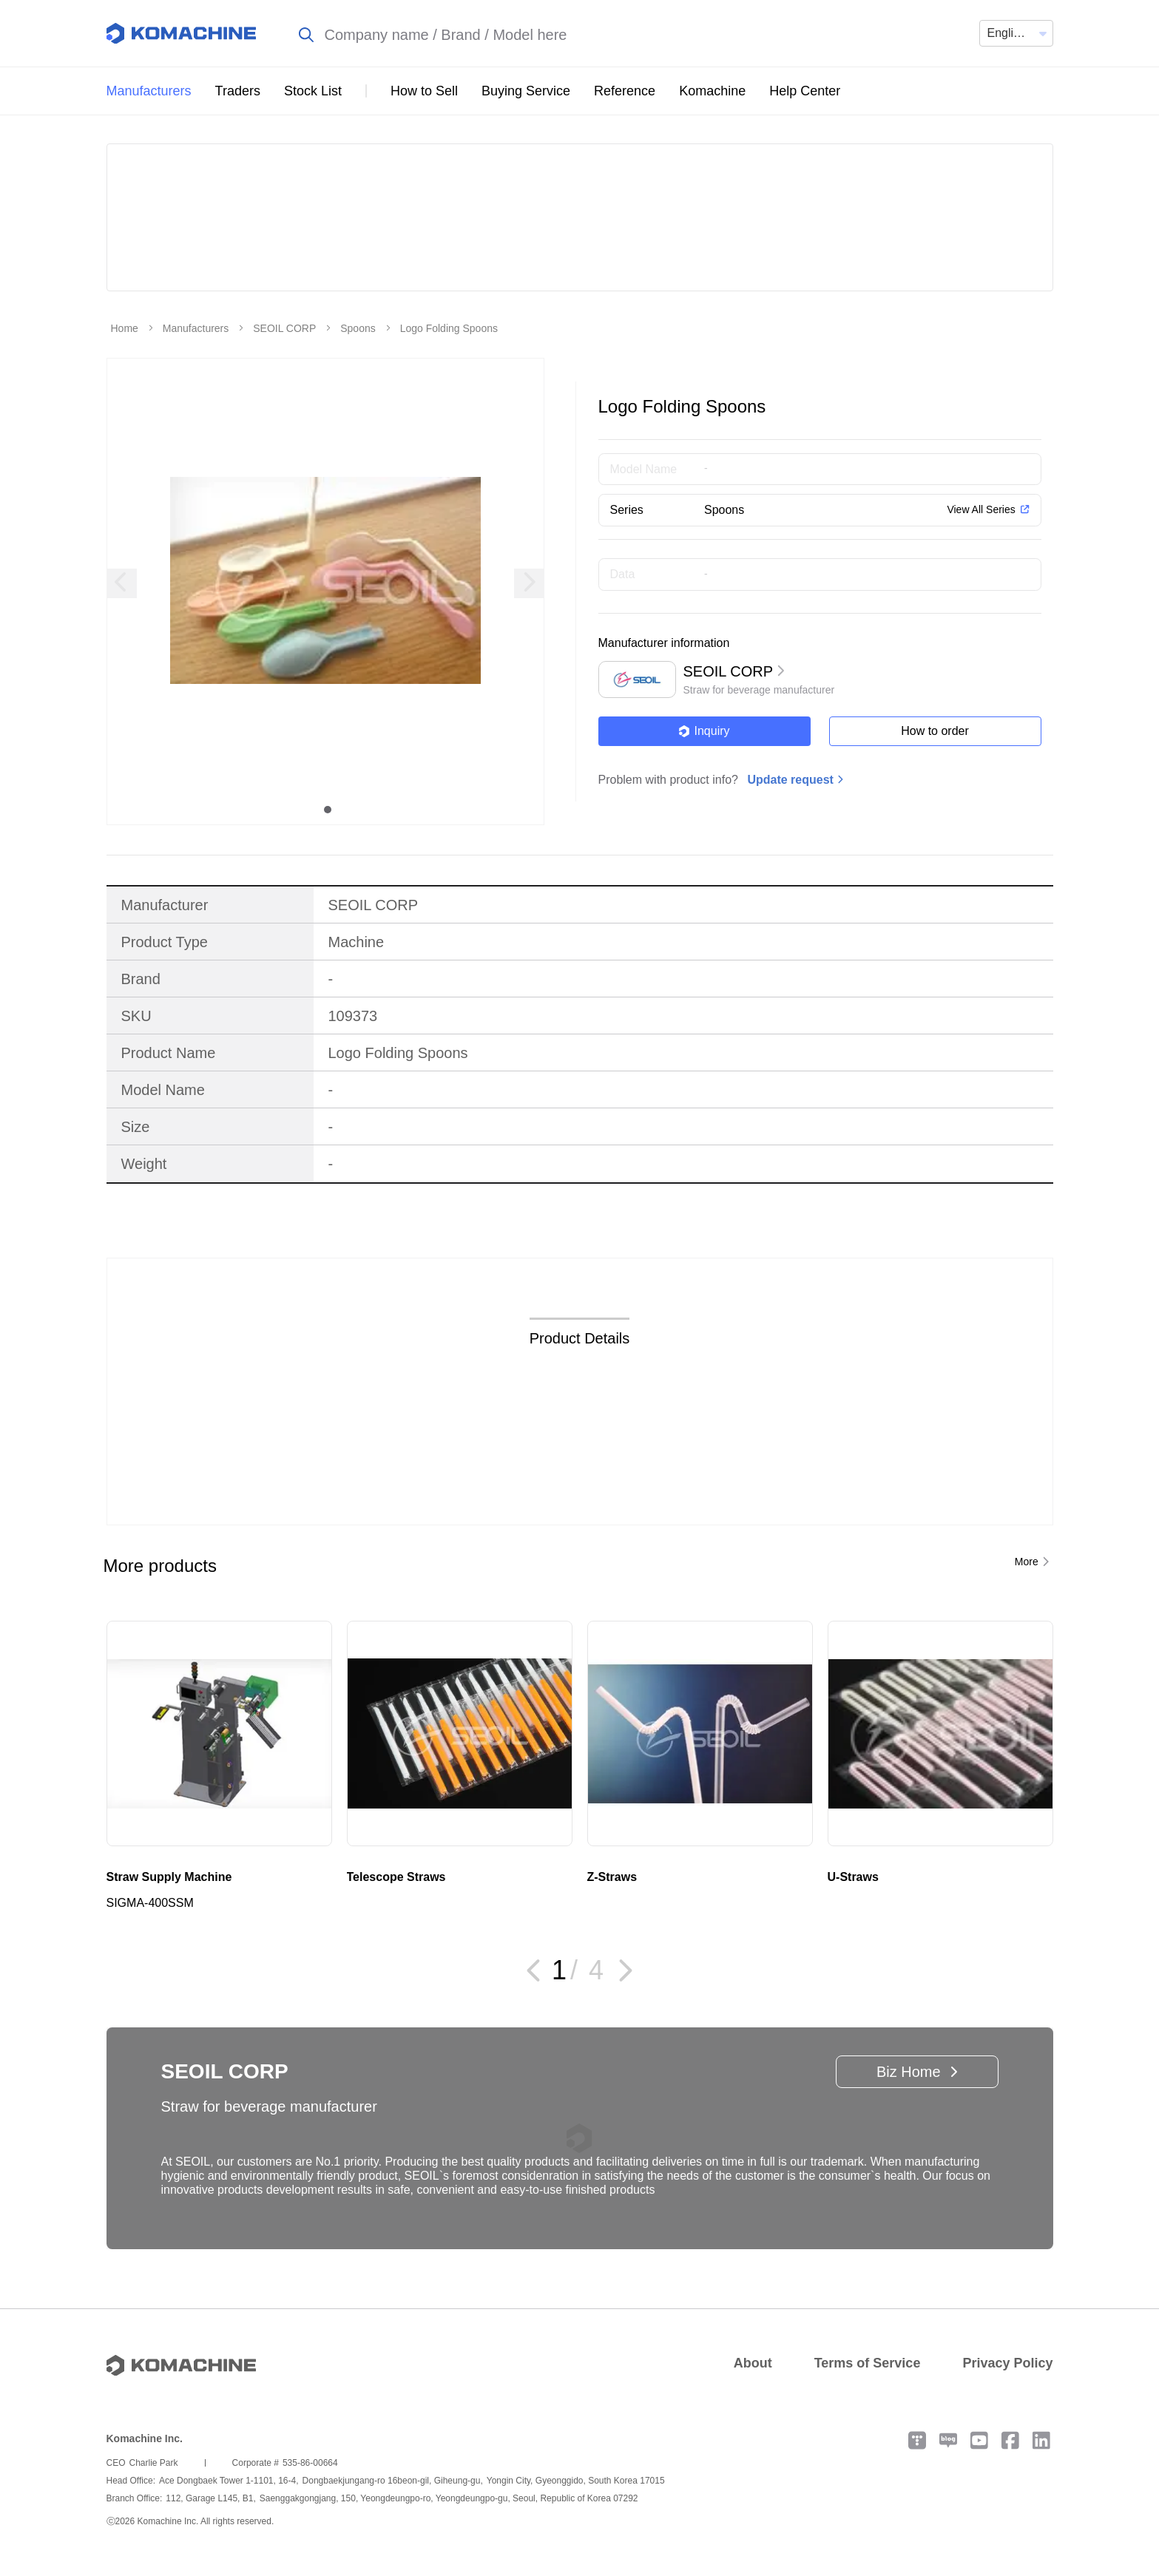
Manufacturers (149, 91)
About (753, 2363)
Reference (624, 91)
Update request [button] (790, 779)
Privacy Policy (1007, 2363)
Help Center (804, 91)
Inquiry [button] (703, 731)
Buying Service (525, 91)
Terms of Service (867, 2363)
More (1026, 1561)
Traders (237, 91)
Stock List (313, 91)
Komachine (712, 91)
